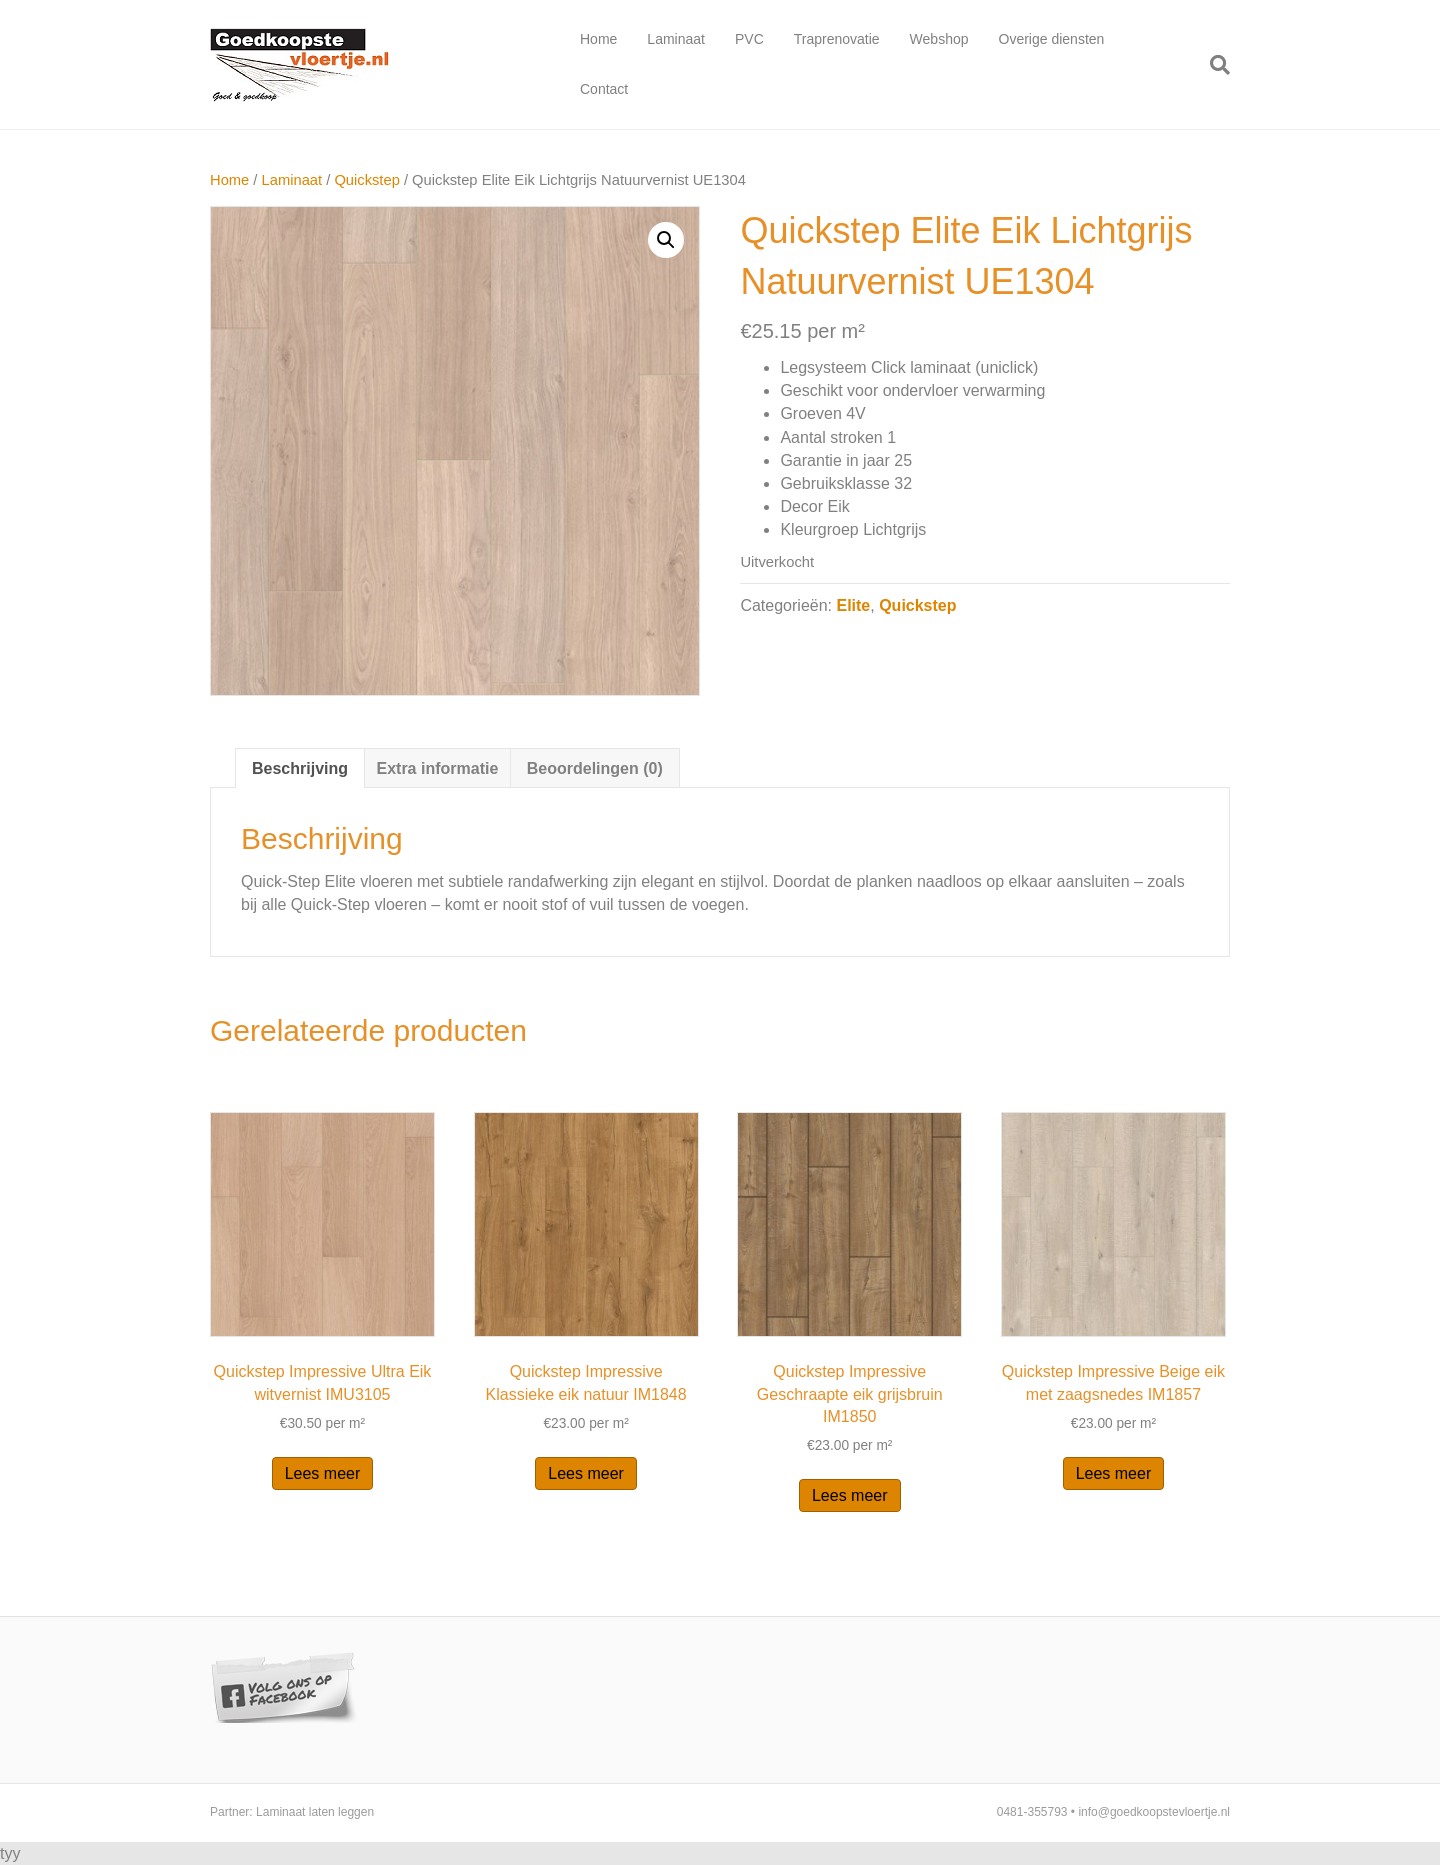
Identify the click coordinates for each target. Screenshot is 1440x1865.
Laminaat (676, 39)
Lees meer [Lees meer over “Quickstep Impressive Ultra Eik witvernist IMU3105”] (323, 1473)
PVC (749, 39)
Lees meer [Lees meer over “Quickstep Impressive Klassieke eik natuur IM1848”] (586, 1473)
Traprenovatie (837, 39)
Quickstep (366, 180)
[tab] (300, 768)
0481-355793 (1032, 1812)
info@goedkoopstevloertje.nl (1154, 1812)
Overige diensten (1052, 39)
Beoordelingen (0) (595, 768)
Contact (604, 89)
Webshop (939, 39)
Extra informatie (437, 768)
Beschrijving (300, 768)
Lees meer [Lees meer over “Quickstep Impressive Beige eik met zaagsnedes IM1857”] (1114, 1473)
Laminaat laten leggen (315, 1812)
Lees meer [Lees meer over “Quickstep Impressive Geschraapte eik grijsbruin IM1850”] (850, 1495)
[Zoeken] (1212, 65)
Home (598, 39)
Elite (853, 605)
